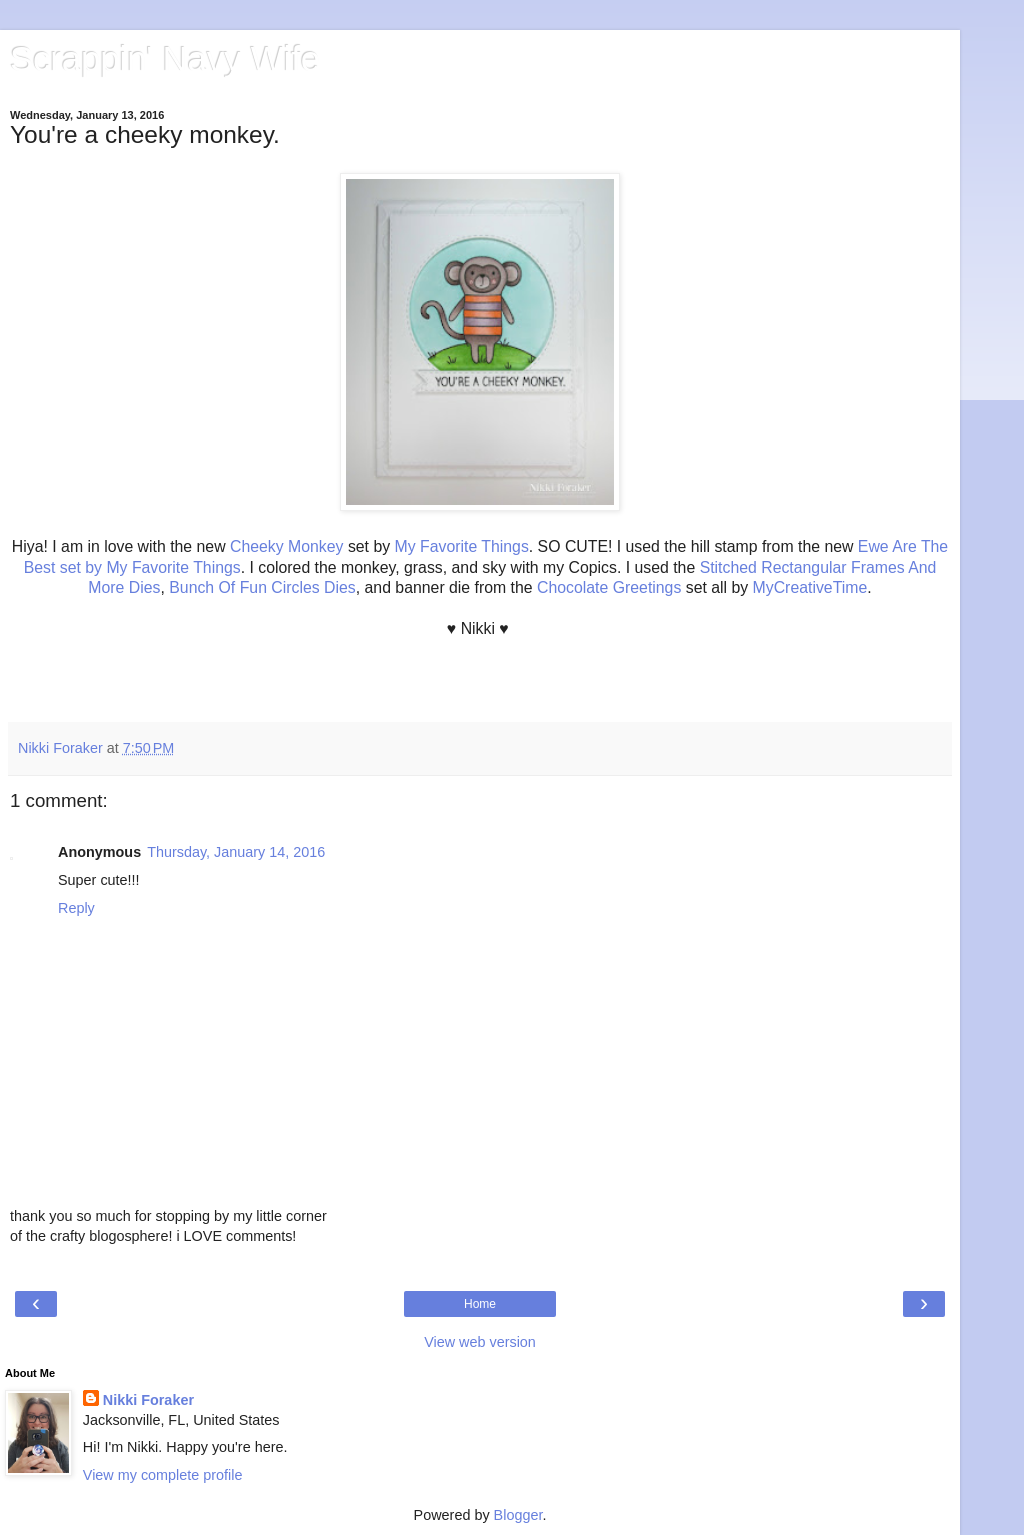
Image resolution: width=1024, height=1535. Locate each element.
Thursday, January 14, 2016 (236, 852)
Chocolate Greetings (609, 587)
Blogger (518, 1515)
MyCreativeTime (810, 587)
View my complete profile (163, 1475)
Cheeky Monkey (289, 546)
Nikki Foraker (148, 1400)
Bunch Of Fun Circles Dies (262, 587)
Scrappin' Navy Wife (165, 59)
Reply (76, 908)
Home (480, 1304)
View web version (480, 1342)
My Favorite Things (462, 546)
